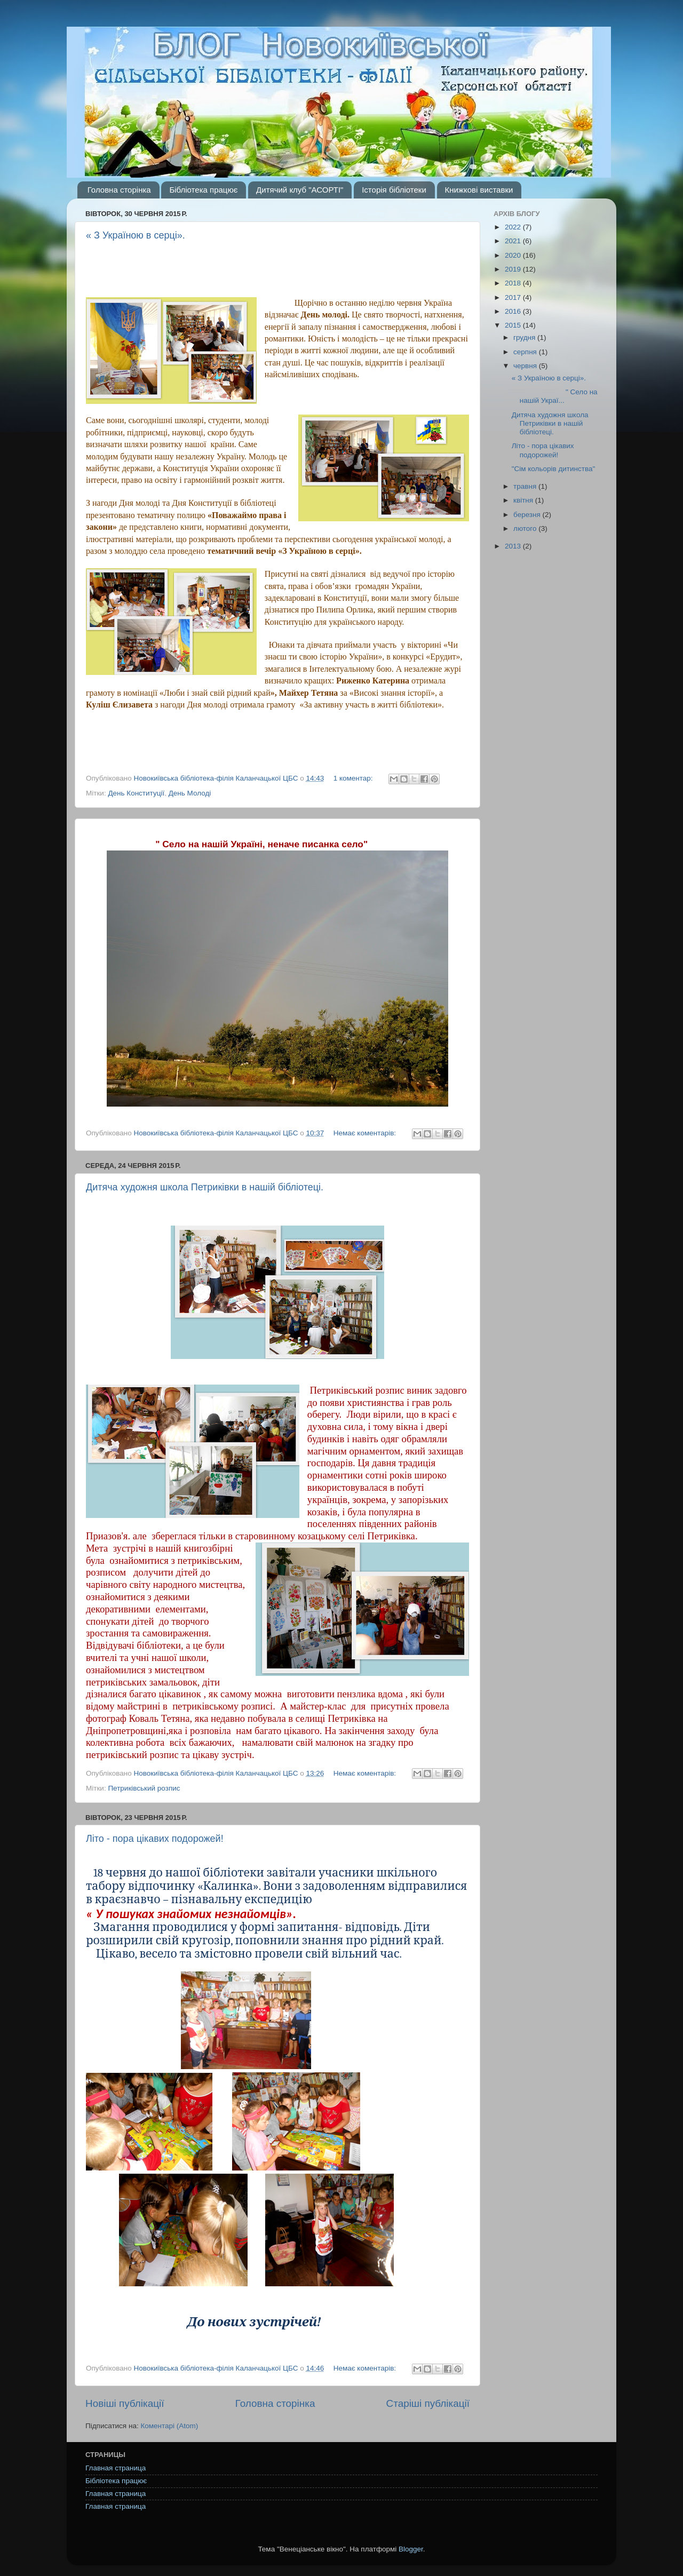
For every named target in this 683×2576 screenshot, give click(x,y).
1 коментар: (354, 778)
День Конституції (136, 793)
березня (528, 515)
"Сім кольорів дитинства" (553, 469)
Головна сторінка (119, 189)
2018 (514, 283)
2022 (514, 227)
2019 (514, 269)
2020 (514, 255)
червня (526, 366)
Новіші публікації (124, 2403)
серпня (526, 352)
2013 (514, 546)
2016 (514, 311)
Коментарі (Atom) (169, 2426)
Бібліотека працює (203, 189)
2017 (514, 297)
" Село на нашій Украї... (555, 396)
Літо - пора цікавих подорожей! (155, 1838)
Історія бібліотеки (394, 189)
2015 (514, 325)
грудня (525, 337)
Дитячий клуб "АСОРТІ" (299, 189)
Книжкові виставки (479, 189)
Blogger (411, 2549)
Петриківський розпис (144, 1788)
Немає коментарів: (365, 1133)
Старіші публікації (428, 2403)
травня (525, 486)
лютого (525, 528)
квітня (524, 500)
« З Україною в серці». (135, 235)
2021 (514, 241)
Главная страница (115, 2468)
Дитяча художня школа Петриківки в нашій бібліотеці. (204, 1187)
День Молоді (190, 793)
